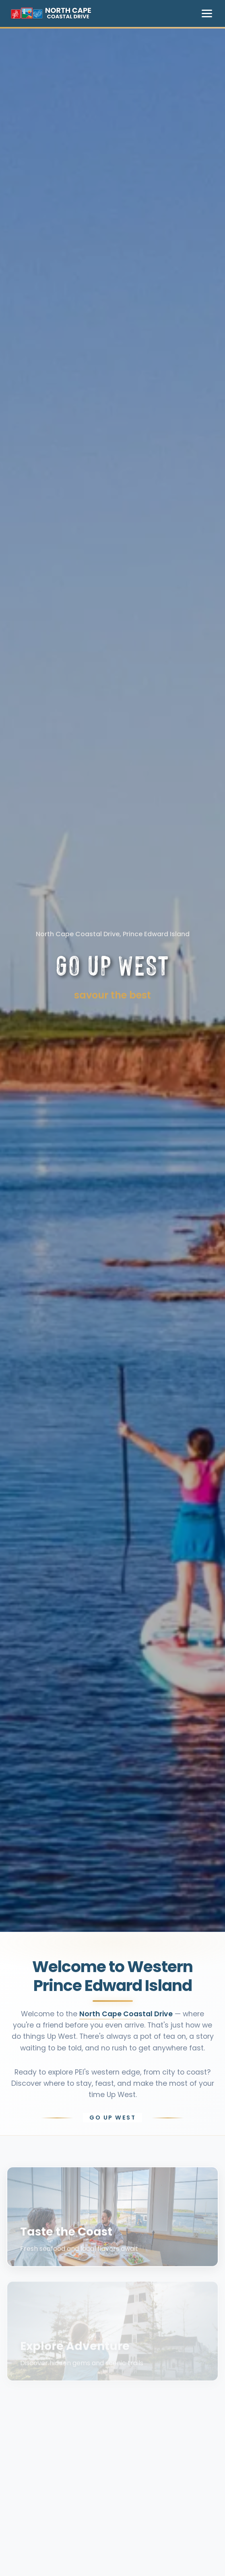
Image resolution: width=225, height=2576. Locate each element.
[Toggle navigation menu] (206, 13)
